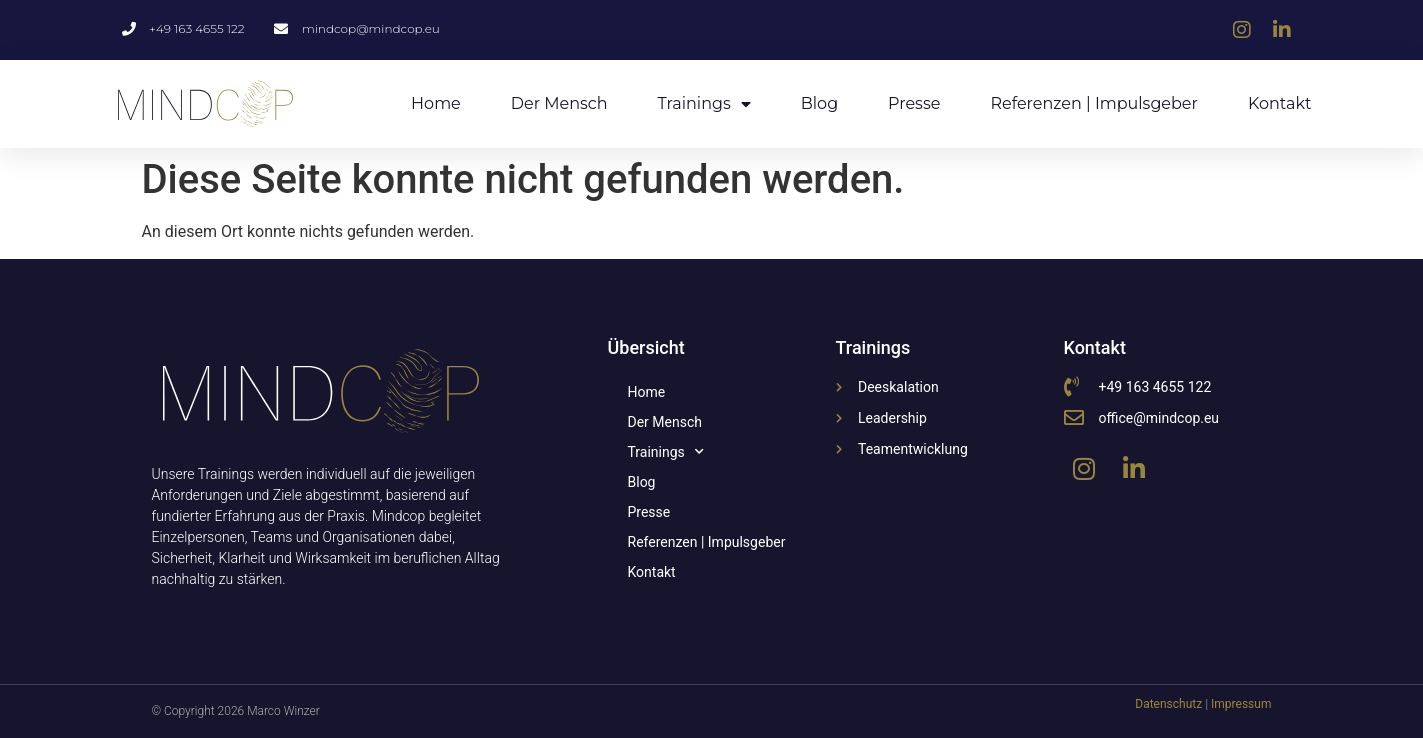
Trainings (704, 104)
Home (436, 103)
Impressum (1241, 704)
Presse (914, 103)
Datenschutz (1168, 704)
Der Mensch (559, 103)
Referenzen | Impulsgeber (1094, 103)
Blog (819, 103)
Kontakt (1280, 103)
